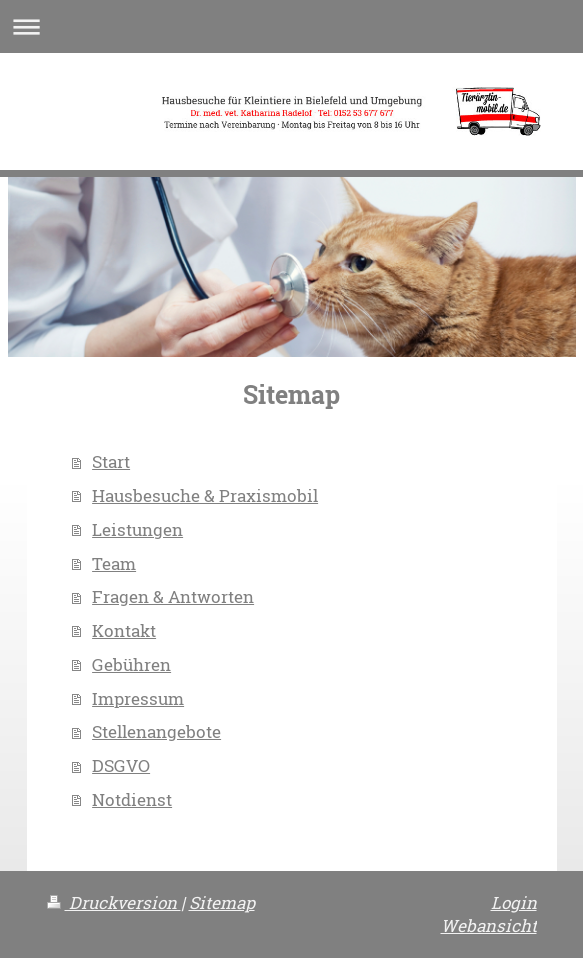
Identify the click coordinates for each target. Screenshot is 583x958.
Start (111, 461)
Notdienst (132, 799)
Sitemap (222, 902)
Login (514, 902)
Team (114, 563)
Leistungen (137, 529)
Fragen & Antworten (173, 596)
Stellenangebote (156, 731)
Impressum (138, 698)
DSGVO (121, 765)
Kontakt (124, 630)
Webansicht (489, 925)
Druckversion (114, 902)
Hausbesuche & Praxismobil (205, 495)
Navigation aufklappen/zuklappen (291, 26)
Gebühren (131, 664)
